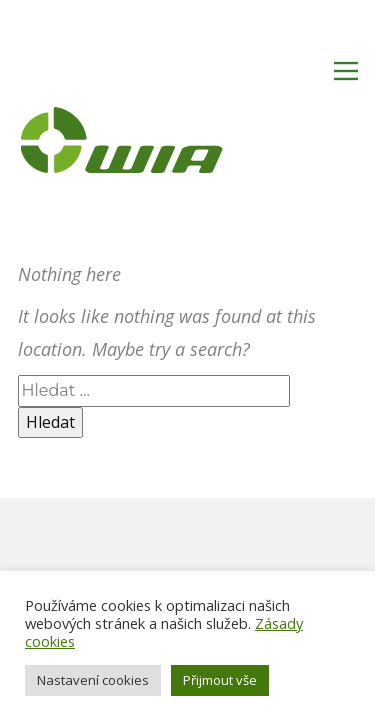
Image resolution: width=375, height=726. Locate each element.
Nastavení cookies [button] (93, 680)
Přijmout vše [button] (220, 680)
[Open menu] (346, 71)
